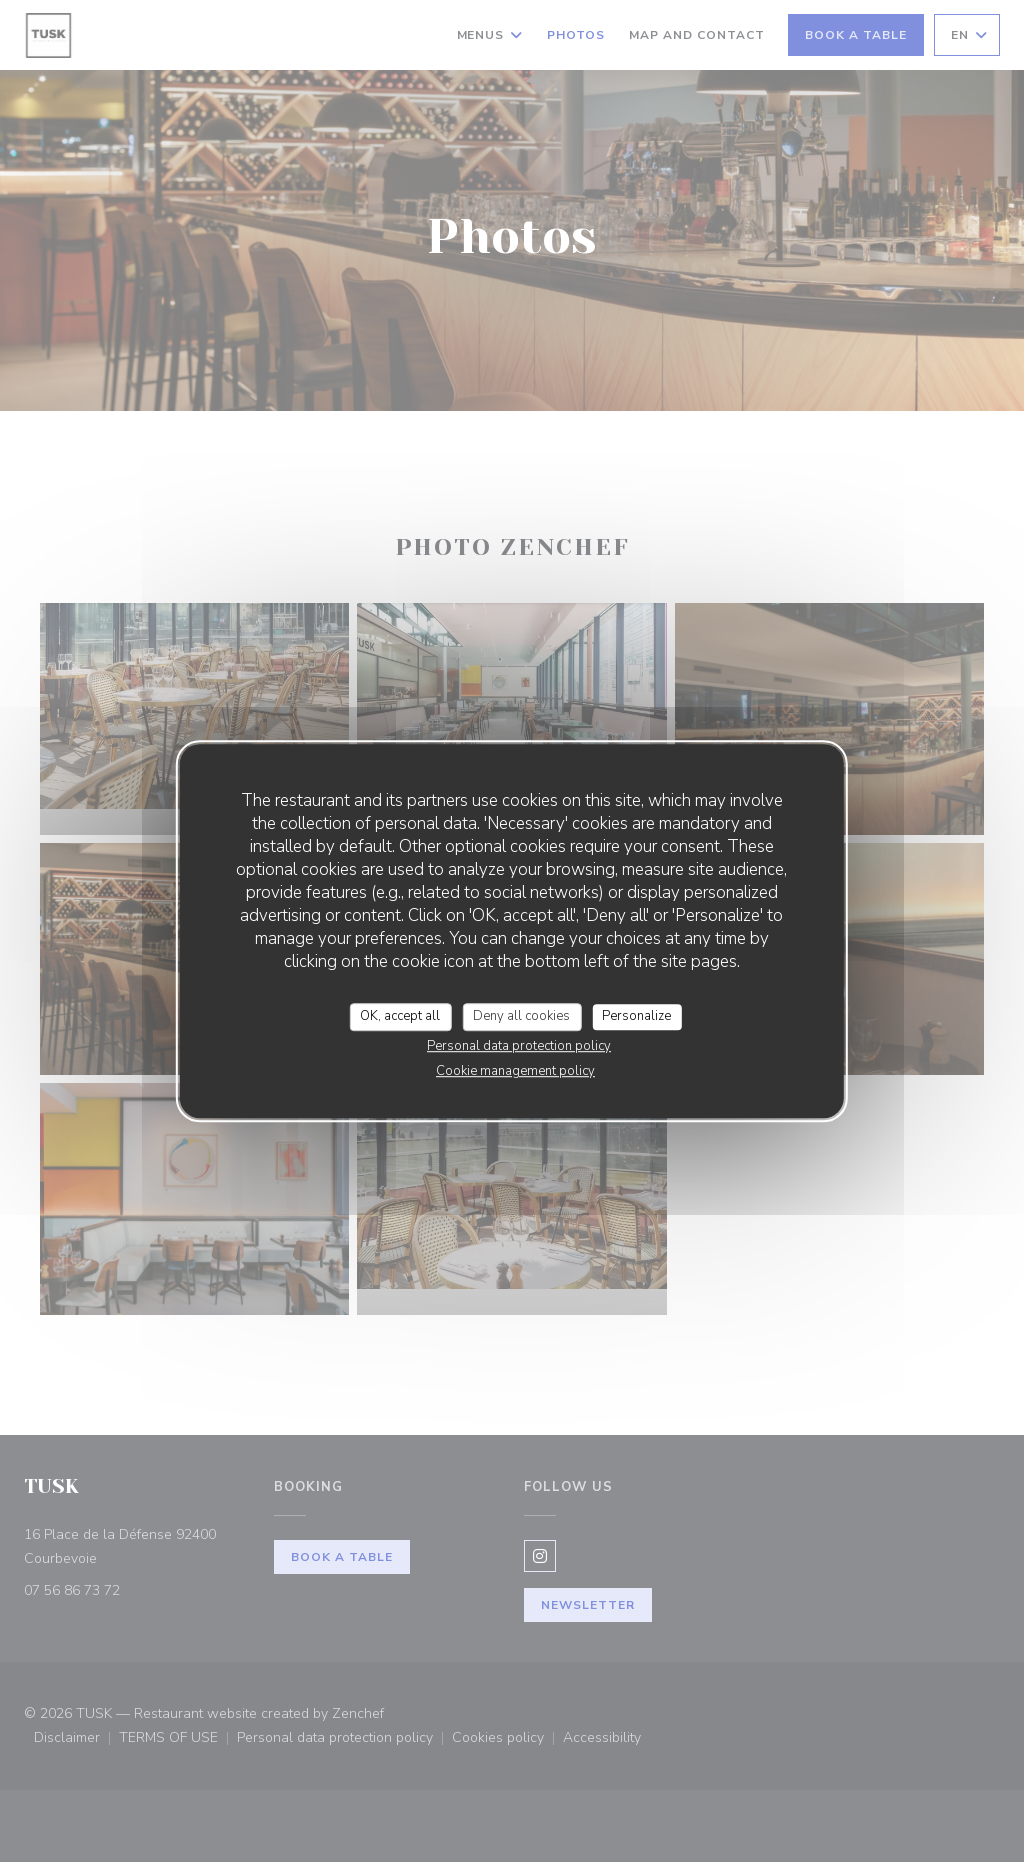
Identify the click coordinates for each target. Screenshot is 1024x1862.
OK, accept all (400, 1016)
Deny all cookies (521, 1016)
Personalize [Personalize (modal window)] (636, 1016)
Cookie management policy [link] (515, 1071)
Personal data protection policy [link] (519, 1046)
